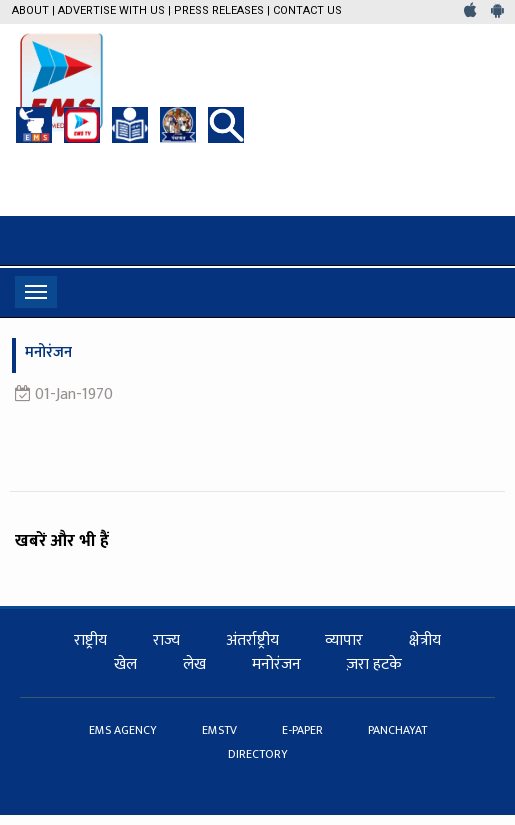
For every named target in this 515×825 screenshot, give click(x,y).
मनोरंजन (276, 664)
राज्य (166, 640)
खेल (125, 664)
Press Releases (219, 10)
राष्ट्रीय (90, 640)
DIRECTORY (258, 754)
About (30, 10)
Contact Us (307, 10)
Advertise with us (111, 10)
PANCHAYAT (397, 730)
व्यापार (344, 640)
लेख (194, 664)
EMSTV (221, 730)
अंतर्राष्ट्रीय (252, 640)
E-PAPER (304, 730)
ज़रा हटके (374, 664)
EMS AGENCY (124, 730)
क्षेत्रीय (425, 640)
